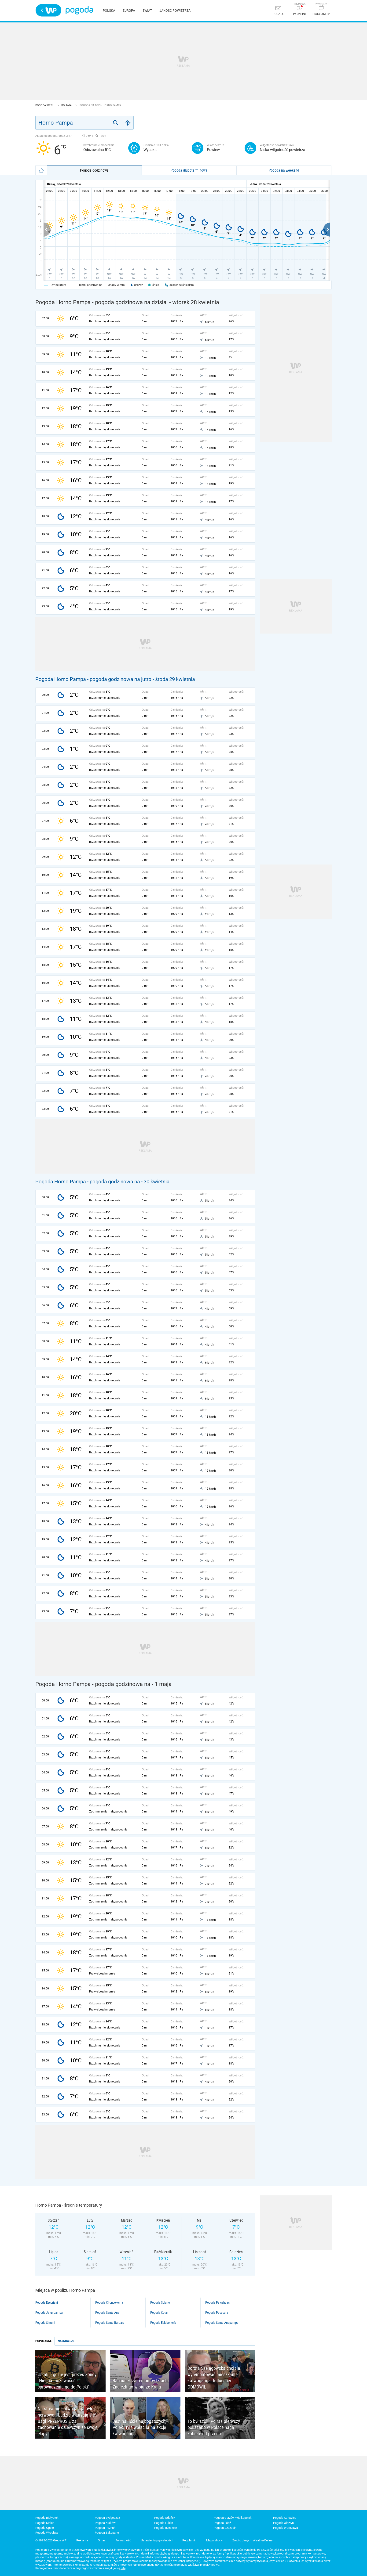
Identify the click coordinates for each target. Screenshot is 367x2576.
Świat (147, 10)
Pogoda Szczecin (225, 2527)
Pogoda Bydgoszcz (107, 2517)
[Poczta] (278, 11)
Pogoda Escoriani (46, 2302)
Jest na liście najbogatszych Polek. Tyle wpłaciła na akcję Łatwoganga (139, 2427)
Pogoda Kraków (105, 2523)
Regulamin (189, 2540)
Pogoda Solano (160, 2302)
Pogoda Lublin (163, 2523)
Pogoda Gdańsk (164, 2517)
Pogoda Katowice (284, 2517)
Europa (129, 10)
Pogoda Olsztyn (283, 2523)
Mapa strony (214, 2540)
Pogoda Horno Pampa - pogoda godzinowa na (88, 1182)
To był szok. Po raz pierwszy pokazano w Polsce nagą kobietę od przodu (213, 2427)
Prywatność (123, 2540)
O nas (102, 2540)
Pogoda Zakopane (107, 2532)
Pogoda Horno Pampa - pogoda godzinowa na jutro (93, 679)
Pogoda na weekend (284, 170)
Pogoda (79, 10)
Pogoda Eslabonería (163, 2322)
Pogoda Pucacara (216, 2312)
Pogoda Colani (159, 2312)
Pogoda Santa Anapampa (222, 2322)
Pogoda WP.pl (45, 105)
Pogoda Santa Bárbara (110, 2322)
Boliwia (66, 105)
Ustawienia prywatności (156, 2540)
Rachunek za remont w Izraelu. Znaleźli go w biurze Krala (141, 2384)
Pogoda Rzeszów (165, 2527)
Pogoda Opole (44, 2527)
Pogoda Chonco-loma (109, 2302)
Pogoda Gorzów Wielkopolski (233, 2517)
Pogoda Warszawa (285, 2527)
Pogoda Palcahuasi (217, 2302)
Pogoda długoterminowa (189, 170)
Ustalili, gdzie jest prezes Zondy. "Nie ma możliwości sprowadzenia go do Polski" (67, 2381)
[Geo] (128, 123)
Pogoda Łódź (222, 2523)
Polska (109, 10)
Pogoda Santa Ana (107, 2312)
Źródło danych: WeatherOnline (252, 2540)
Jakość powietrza (175, 10)
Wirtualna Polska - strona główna (48, 10)
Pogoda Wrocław (46, 2532)
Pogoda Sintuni (45, 2322)
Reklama (82, 2540)
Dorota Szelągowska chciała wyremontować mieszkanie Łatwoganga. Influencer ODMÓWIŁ (213, 2377)
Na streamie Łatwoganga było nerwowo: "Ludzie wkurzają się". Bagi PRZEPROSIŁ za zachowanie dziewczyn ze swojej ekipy (68, 2421)
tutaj (123, 2568)
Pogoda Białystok (47, 2517)
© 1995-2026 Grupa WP (50, 2540)
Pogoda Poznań (105, 2527)
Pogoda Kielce (44, 2523)
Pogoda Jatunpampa (49, 2312)
